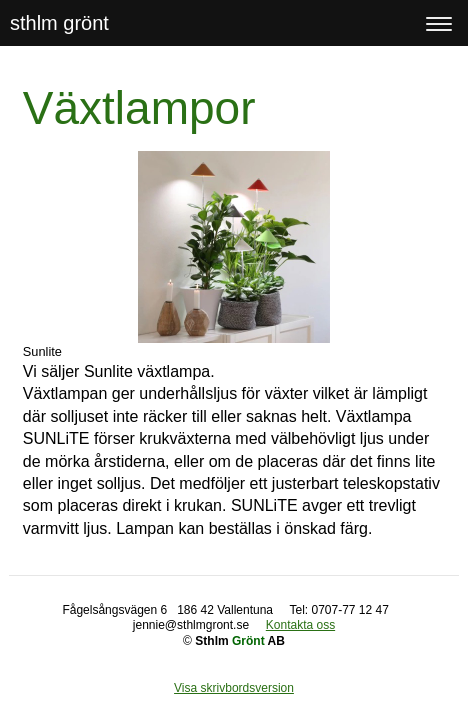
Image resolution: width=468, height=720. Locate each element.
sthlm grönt (59, 23)
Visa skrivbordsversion (234, 688)
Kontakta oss (300, 625)
